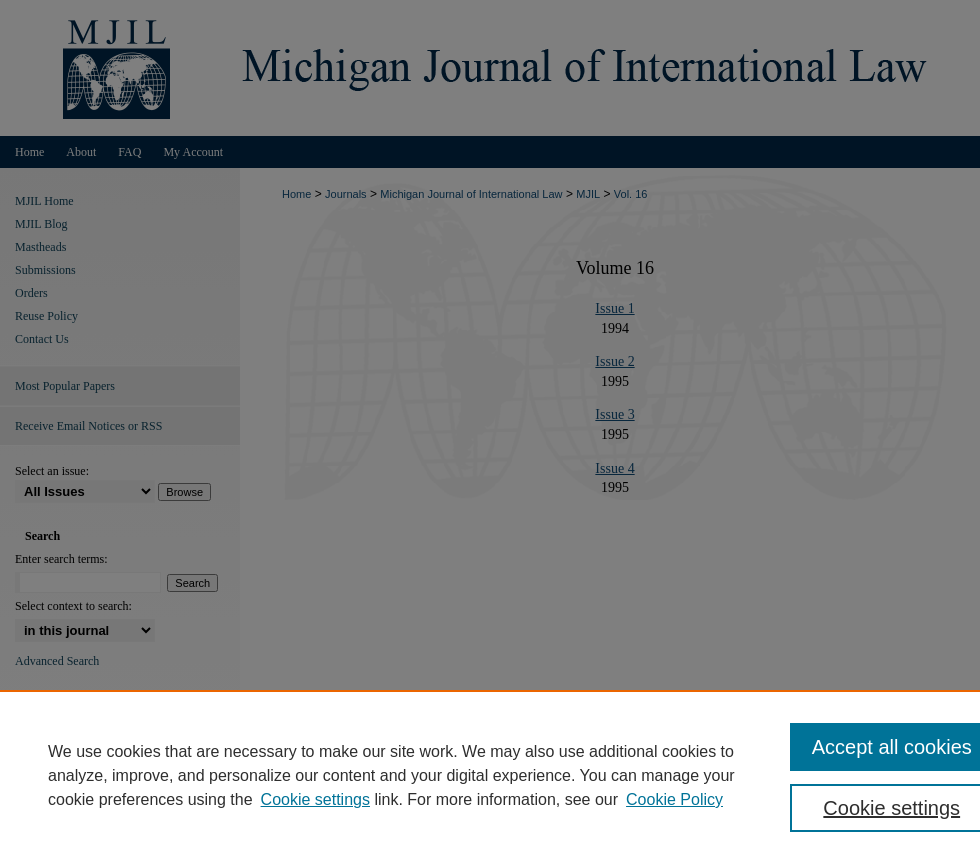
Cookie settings (315, 799)
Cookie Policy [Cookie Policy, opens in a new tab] (674, 799)
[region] (490, 775)
